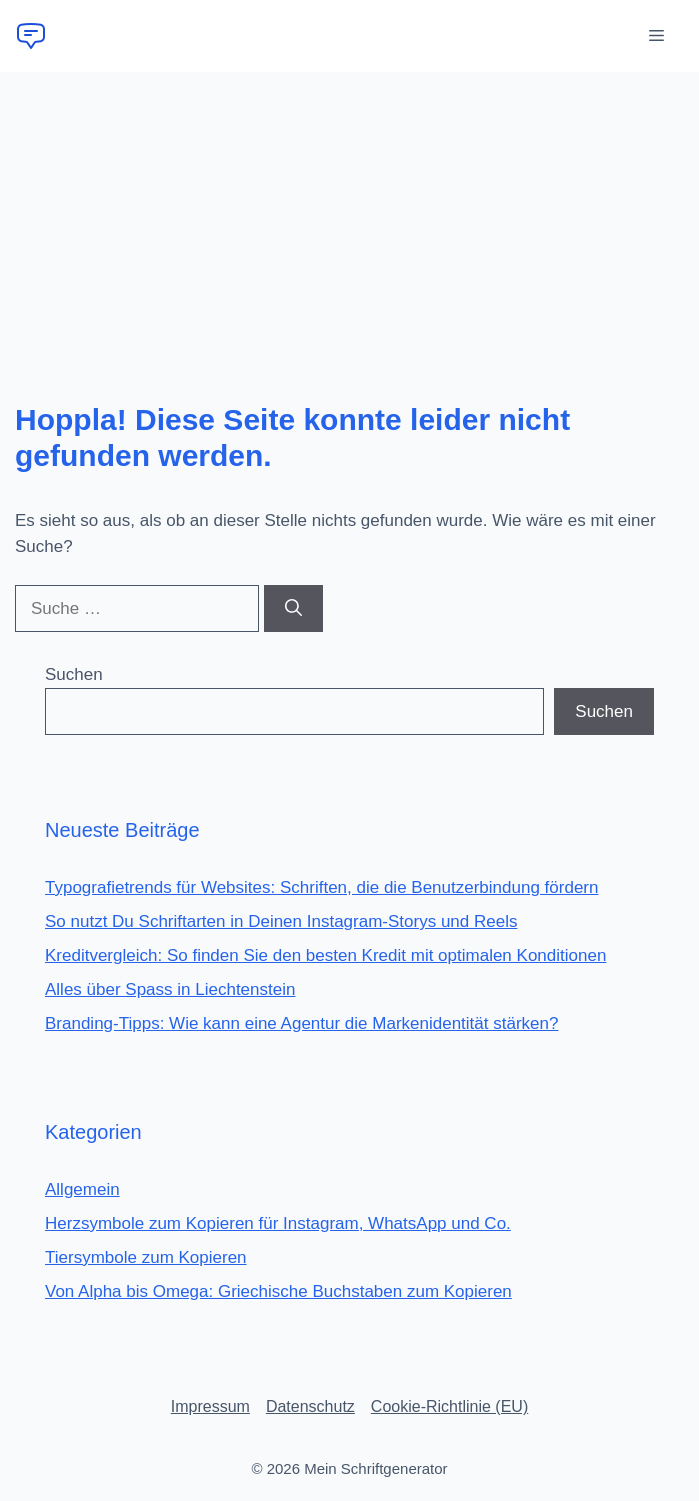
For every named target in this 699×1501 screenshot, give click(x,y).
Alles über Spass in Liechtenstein (170, 989)
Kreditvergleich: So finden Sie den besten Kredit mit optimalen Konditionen (325, 955)
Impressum (210, 1406)
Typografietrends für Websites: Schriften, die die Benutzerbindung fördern (321, 887)
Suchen (74, 674)
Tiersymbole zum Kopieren (146, 1257)
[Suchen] (293, 609)
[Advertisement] (349, 222)
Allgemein (82, 1189)
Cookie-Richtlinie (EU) (449, 1406)
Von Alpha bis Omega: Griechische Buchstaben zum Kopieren (278, 1291)
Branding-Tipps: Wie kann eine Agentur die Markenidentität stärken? (301, 1023)
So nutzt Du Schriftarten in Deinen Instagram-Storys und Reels (281, 921)
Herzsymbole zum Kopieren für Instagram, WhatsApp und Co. (278, 1223)
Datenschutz (310, 1406)
